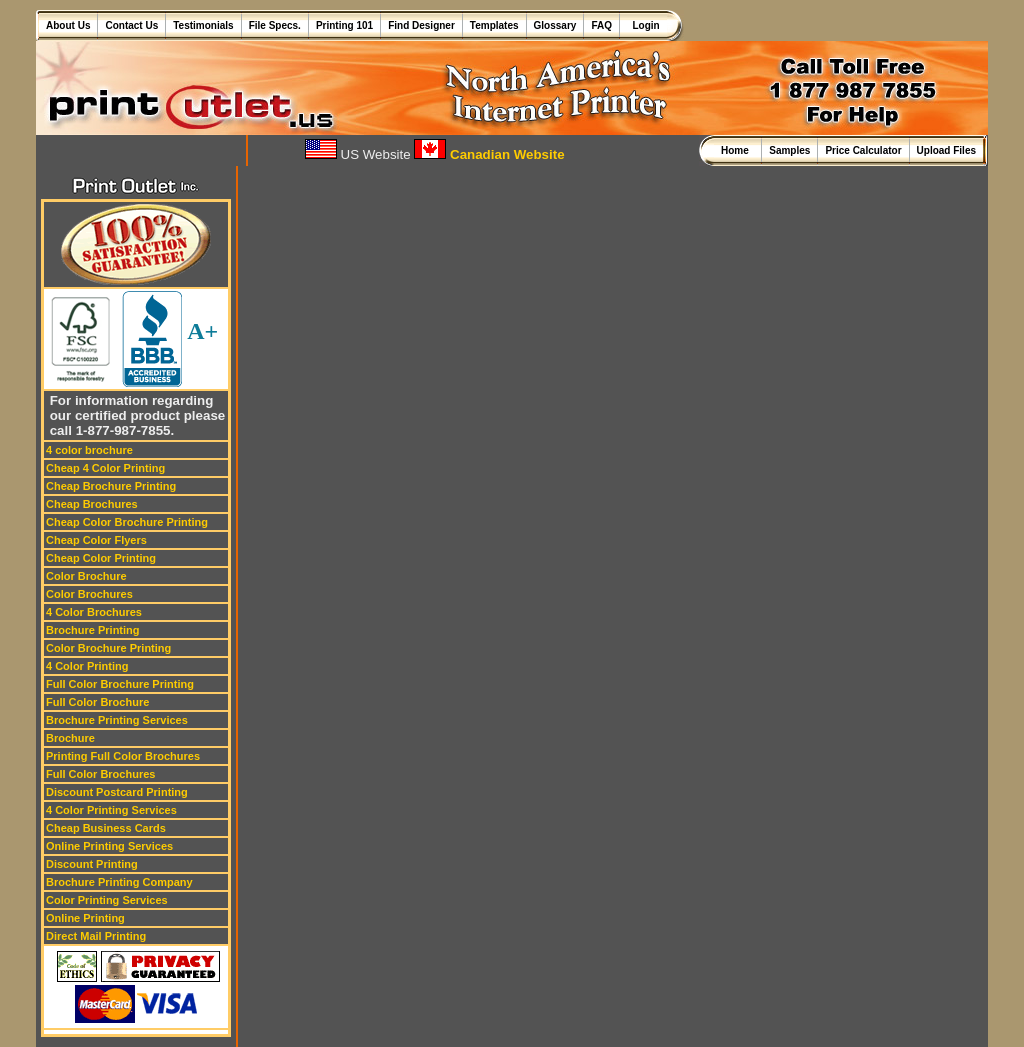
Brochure (70, 738)
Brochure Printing (93, 630)
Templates (494, 25)
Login (643, 25)
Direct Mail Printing (96, 936)
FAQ (601, 25)
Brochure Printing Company (119, 882)
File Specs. (275, 25)
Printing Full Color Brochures (123, 756)
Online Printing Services (109, 846)
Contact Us (131, 25)
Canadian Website (489, 154)
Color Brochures (89, 594)
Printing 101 (344, 25)
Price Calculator (863, 150)
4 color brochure (89, 450)
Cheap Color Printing (101, 558)
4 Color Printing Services (111, 810)
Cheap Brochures (92, 504)
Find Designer (421, 25)
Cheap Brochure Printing (111, 486)
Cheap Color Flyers (96, 540)
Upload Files (946, 150)
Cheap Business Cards (106, 828)
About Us (68, 25)
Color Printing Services (107, 900)
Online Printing (85, 918)
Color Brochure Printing (108, 648)
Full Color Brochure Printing (120, 684)
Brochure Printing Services (117, 720)
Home (737, 150)
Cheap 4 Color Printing (105, 468)
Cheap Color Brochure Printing (127, 522)
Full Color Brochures (100, 774)
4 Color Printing (87, 666)
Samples (789, 150)
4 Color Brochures (94, 612)
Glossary (555, 25)
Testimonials (203, 25)
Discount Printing (92, 864)
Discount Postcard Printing (117, 792)
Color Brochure (86, 576)
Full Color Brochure (97, 702)
